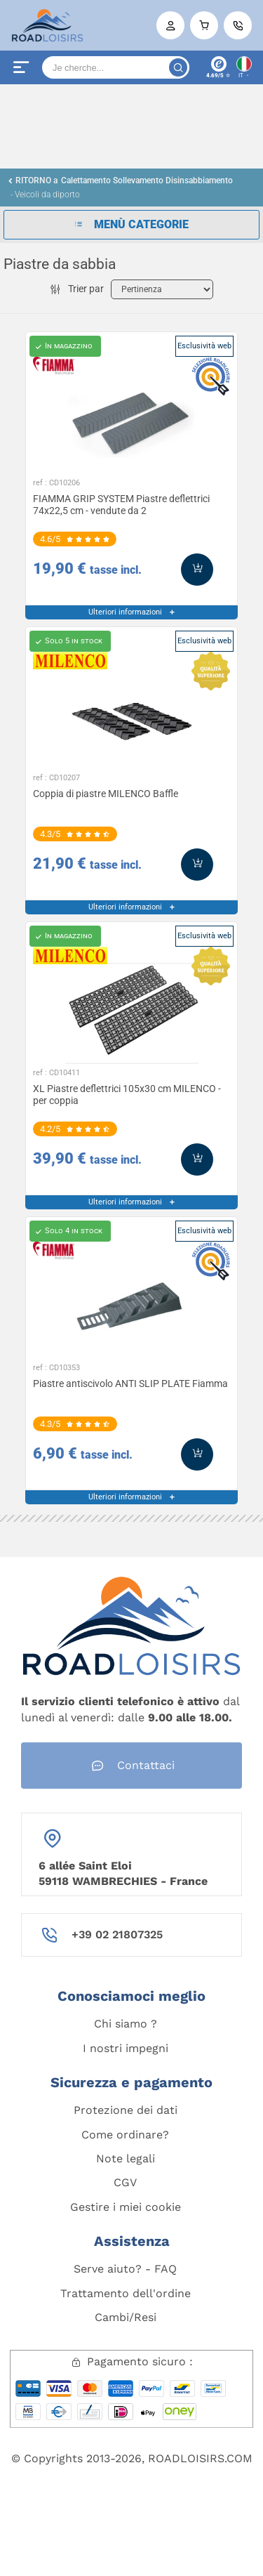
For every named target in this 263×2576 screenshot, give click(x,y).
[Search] (115, 67)
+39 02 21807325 (117, 1934)
